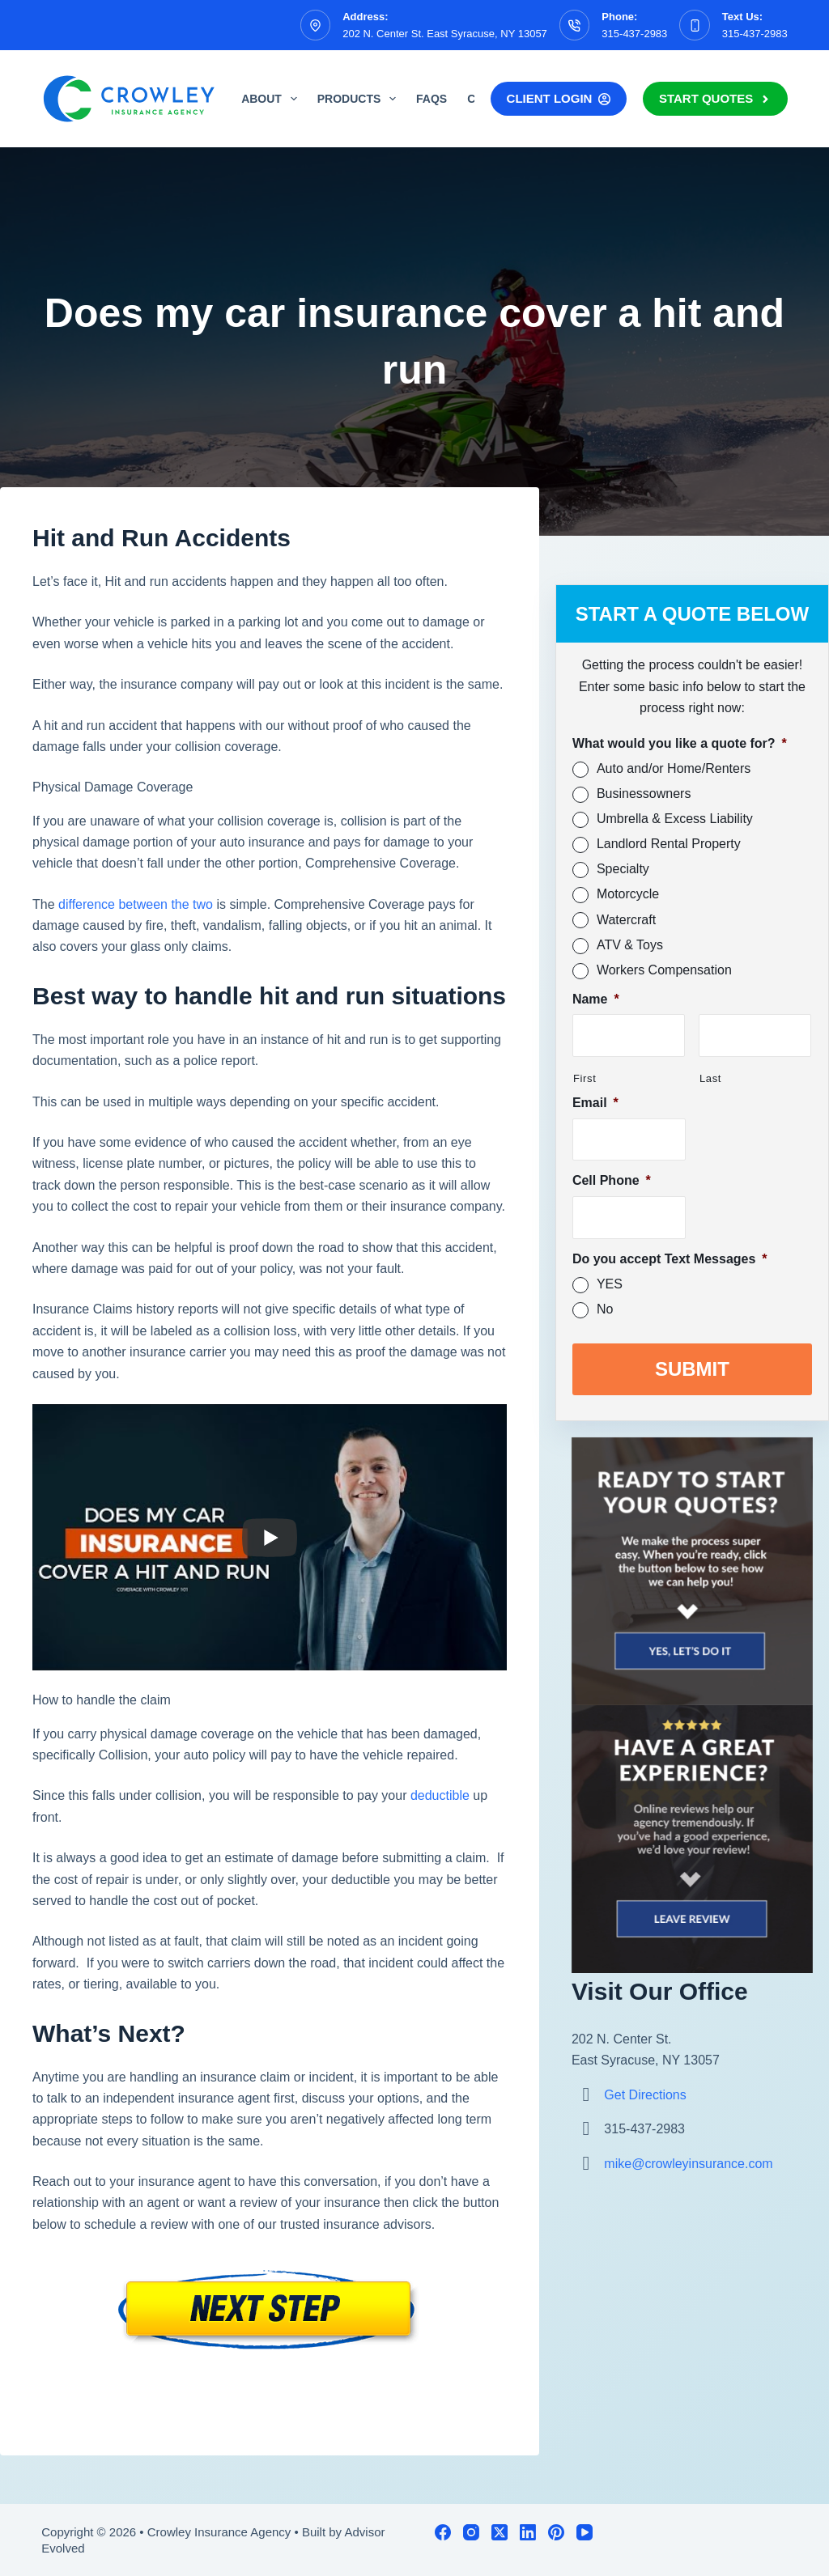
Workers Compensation (664, 970)
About (272, 98)
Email (595, 1103)
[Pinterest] (556, 2532)
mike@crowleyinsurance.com (688, 2163)
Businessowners (644, 793)
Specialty (623, 869)
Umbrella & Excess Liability (675, 818)
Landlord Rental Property (669, 844)
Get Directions (645, 2094)
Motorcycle (628, 894)
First (585, 1078)
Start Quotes (715, 98)
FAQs (431, 98)
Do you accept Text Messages (669, 1259)
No (605, 1309)
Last (710, 1078)
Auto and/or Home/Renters (673, 768)
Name (595, 999)
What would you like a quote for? (679, 743)
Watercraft (626, 920)
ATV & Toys (630, 945)
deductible (437, 1795)
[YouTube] (584, 2532)
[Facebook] (443, 2532)
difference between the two (135, 904)
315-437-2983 (634, 34)
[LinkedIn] (528, 2532)
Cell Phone (611, 1180)
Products (359, 98)
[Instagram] (471, 2532)
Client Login (558, 98)
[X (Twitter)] (499, 2532)
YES (610, 1284)
